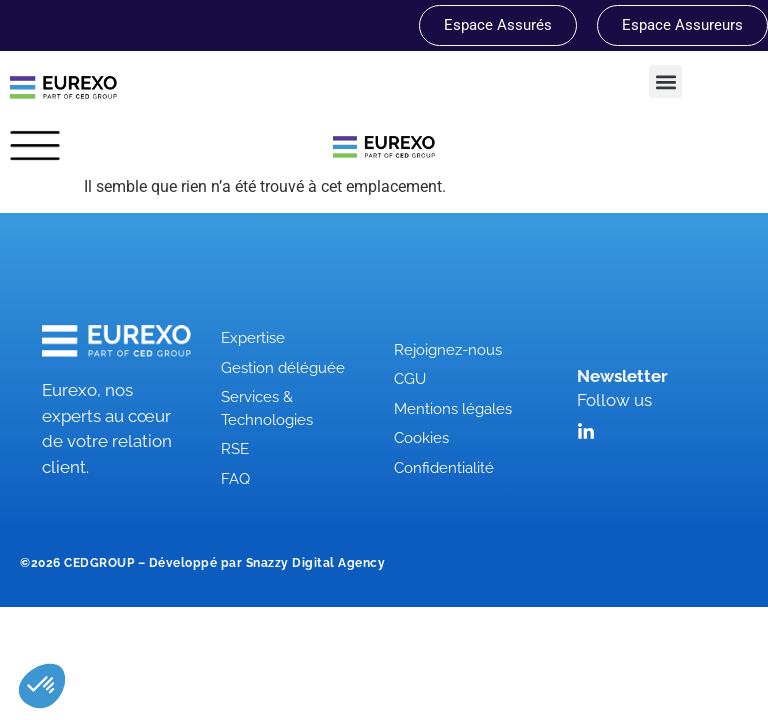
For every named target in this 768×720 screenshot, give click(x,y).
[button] (665, 81)
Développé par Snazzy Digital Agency (267, 563)
